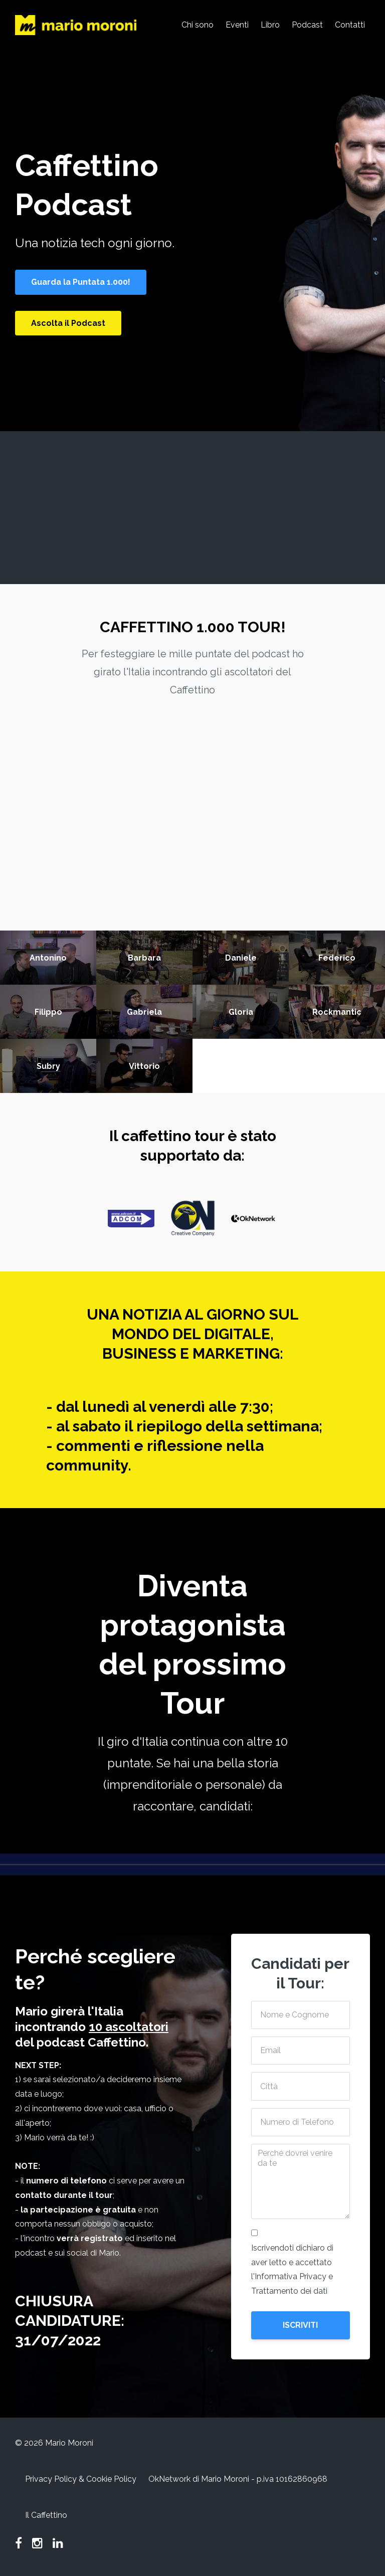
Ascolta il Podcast (68, 323)
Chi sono (197, 25)
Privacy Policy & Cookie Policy (80, 2479)
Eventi (237, 25)
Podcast (307, 25)
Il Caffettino (46, 2515)
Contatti (350, 25)
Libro (270, 25)
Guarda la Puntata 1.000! (80, 282)
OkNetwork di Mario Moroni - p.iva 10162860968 (237, 2479)
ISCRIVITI (300, 2325)
